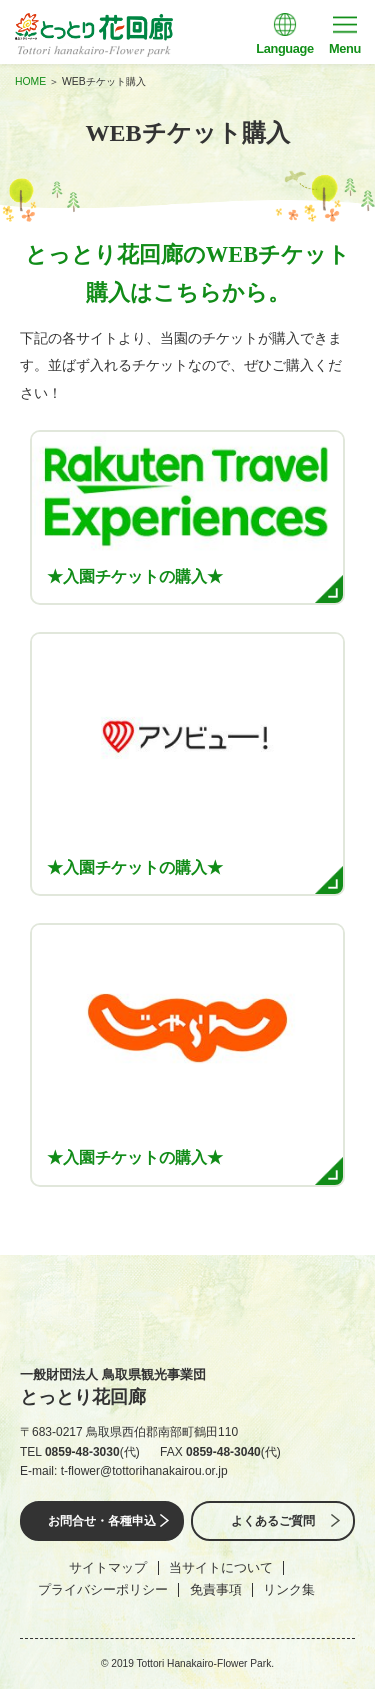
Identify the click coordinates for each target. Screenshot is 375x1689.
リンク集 (289, 1589)
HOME (30, 81)
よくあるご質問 (273, 1521)
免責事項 (216, 1589)
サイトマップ (108, 1567)
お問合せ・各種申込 (102, 1521)
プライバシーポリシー (103, 1589)
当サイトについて (221, 1567)
